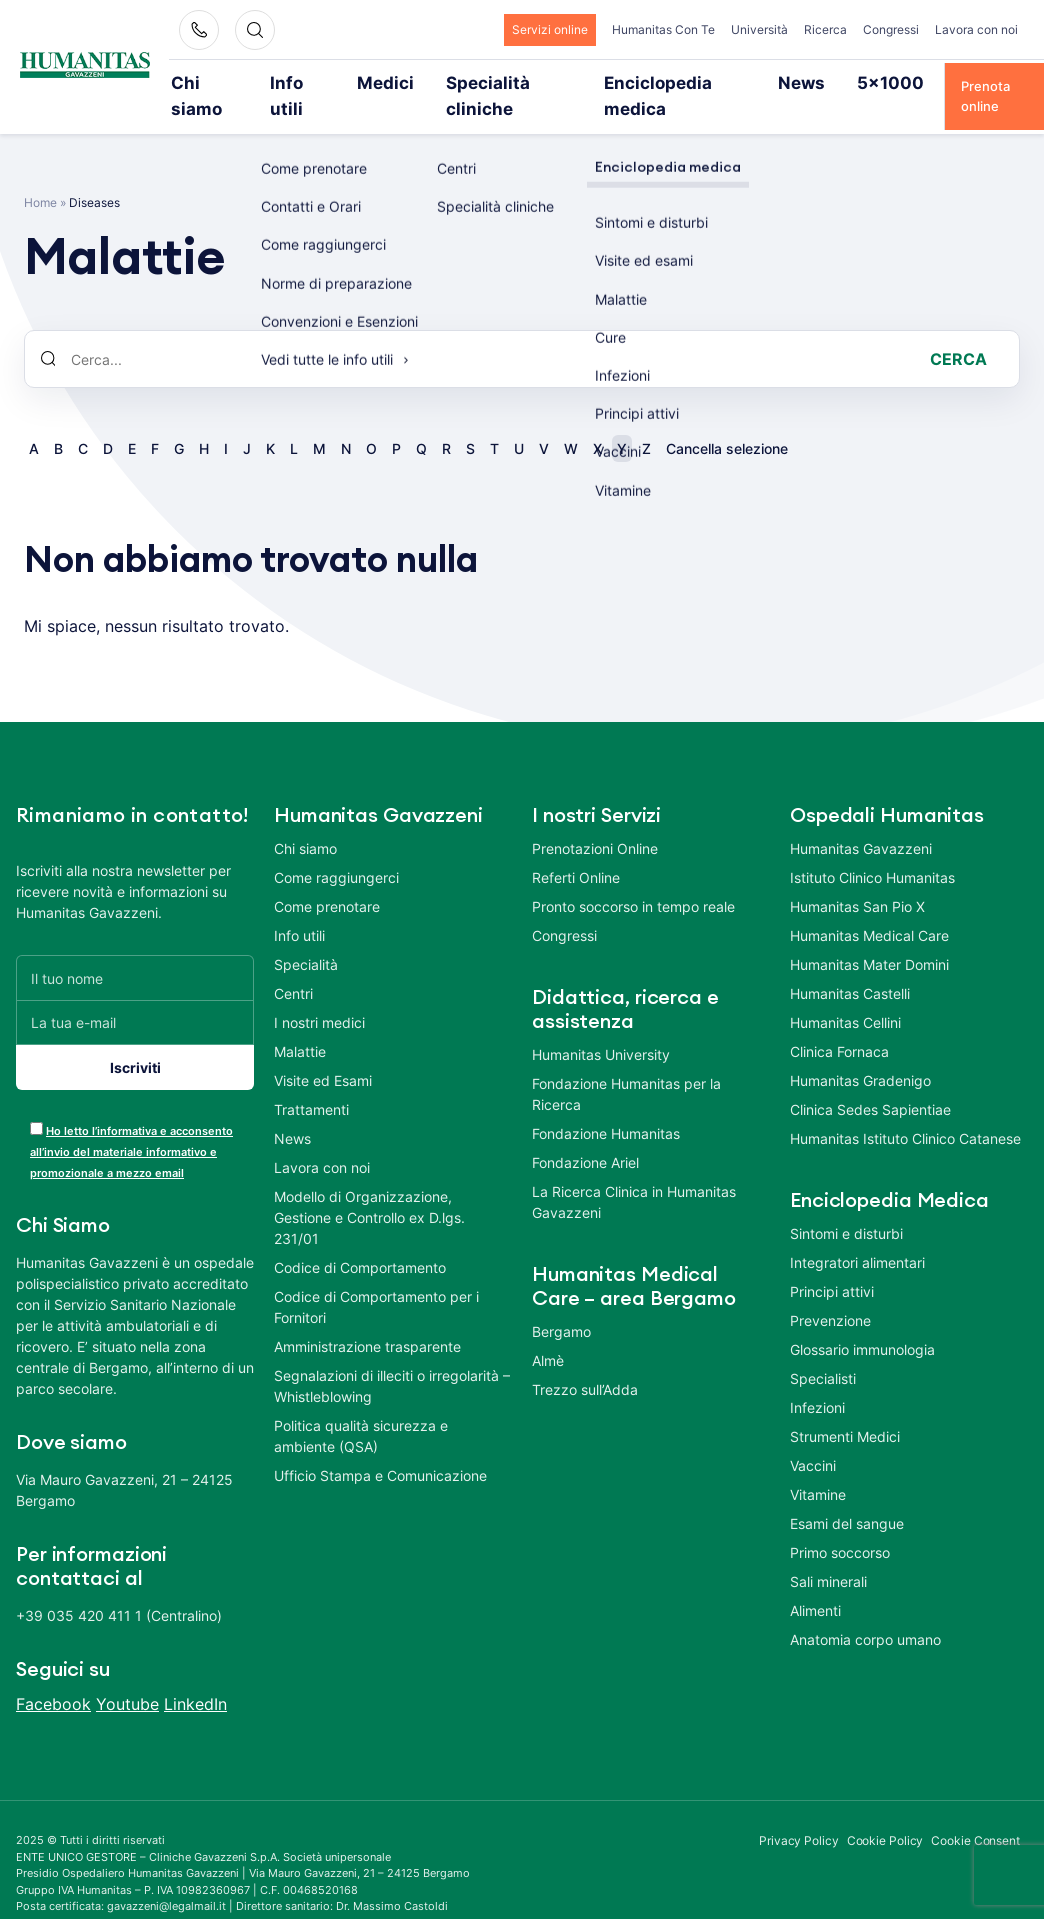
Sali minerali (828, 1554)
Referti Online (576, 850)
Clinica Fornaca (839, 1024)
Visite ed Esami (323, 1053)
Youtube (127, 1677)
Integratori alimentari (857, 1235)
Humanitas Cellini (845, 995)
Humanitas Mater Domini (869, 937)
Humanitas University (601, 1027)
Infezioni (817, 1380)
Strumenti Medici (845, 1409)
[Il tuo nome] (135, 950)
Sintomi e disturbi (846, 1206)
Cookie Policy (885, 1813)
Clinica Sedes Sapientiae (870, 1082)
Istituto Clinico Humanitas (872, 850)
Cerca (958, 332)
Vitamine (818, 1467)
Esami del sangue (847, 1496)
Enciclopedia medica (642, 82)
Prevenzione (830, 1293)
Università (759, 29)
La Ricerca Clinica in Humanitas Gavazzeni (634, 1175)
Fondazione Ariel (585, 1135)
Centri (293, 966)
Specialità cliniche (493, 82)
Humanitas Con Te (663, 29)
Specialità (306, 937)
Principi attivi (832, 1264)
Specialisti (823, 1351)
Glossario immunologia (862, 1322)
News (755, 82)
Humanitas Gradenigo (860, 1053)
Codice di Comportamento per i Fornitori (376, 1280)
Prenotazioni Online (595, 821)
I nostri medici (319, 995)
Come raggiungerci (336, 850)
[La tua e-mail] (135, 995)
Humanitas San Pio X (857, 879)
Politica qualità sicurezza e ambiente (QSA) (361, 1409)
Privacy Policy (799, 1813)
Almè (548, 1333)
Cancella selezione (727, 421)
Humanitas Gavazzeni (861, 821)
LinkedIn (195, 1677)
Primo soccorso (840, 1525)
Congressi (891, 29)
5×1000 (828, 82)
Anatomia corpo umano (865, 1612)
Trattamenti (311, 1082)
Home (40, 175)
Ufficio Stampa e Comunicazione (380, 1448)
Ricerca (825, 29)
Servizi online (550, 29)
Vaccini (813, 1438)
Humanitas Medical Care (869, 908)
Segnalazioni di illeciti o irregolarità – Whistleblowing (392, 1359)
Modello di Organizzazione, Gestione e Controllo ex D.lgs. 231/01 (369, 1190)
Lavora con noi (976, 29)
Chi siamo (222, 82)
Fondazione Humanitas (606, 1106)
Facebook (53, 1677)
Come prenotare (327, 879)
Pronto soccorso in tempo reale (633, 879)
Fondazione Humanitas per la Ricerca (626, 1067)
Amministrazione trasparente (367, 1319)
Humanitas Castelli (850, 966)
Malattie (300, 1024)
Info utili (309, 82)
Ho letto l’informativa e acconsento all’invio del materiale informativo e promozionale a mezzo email (131, 1125)
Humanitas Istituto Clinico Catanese (905, 1111)
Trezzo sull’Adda (585, 1362)
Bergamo (561, 1304)
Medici (386, 82)
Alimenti (815, 1583)
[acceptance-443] (36, 1101)
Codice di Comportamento (360, 1240)
